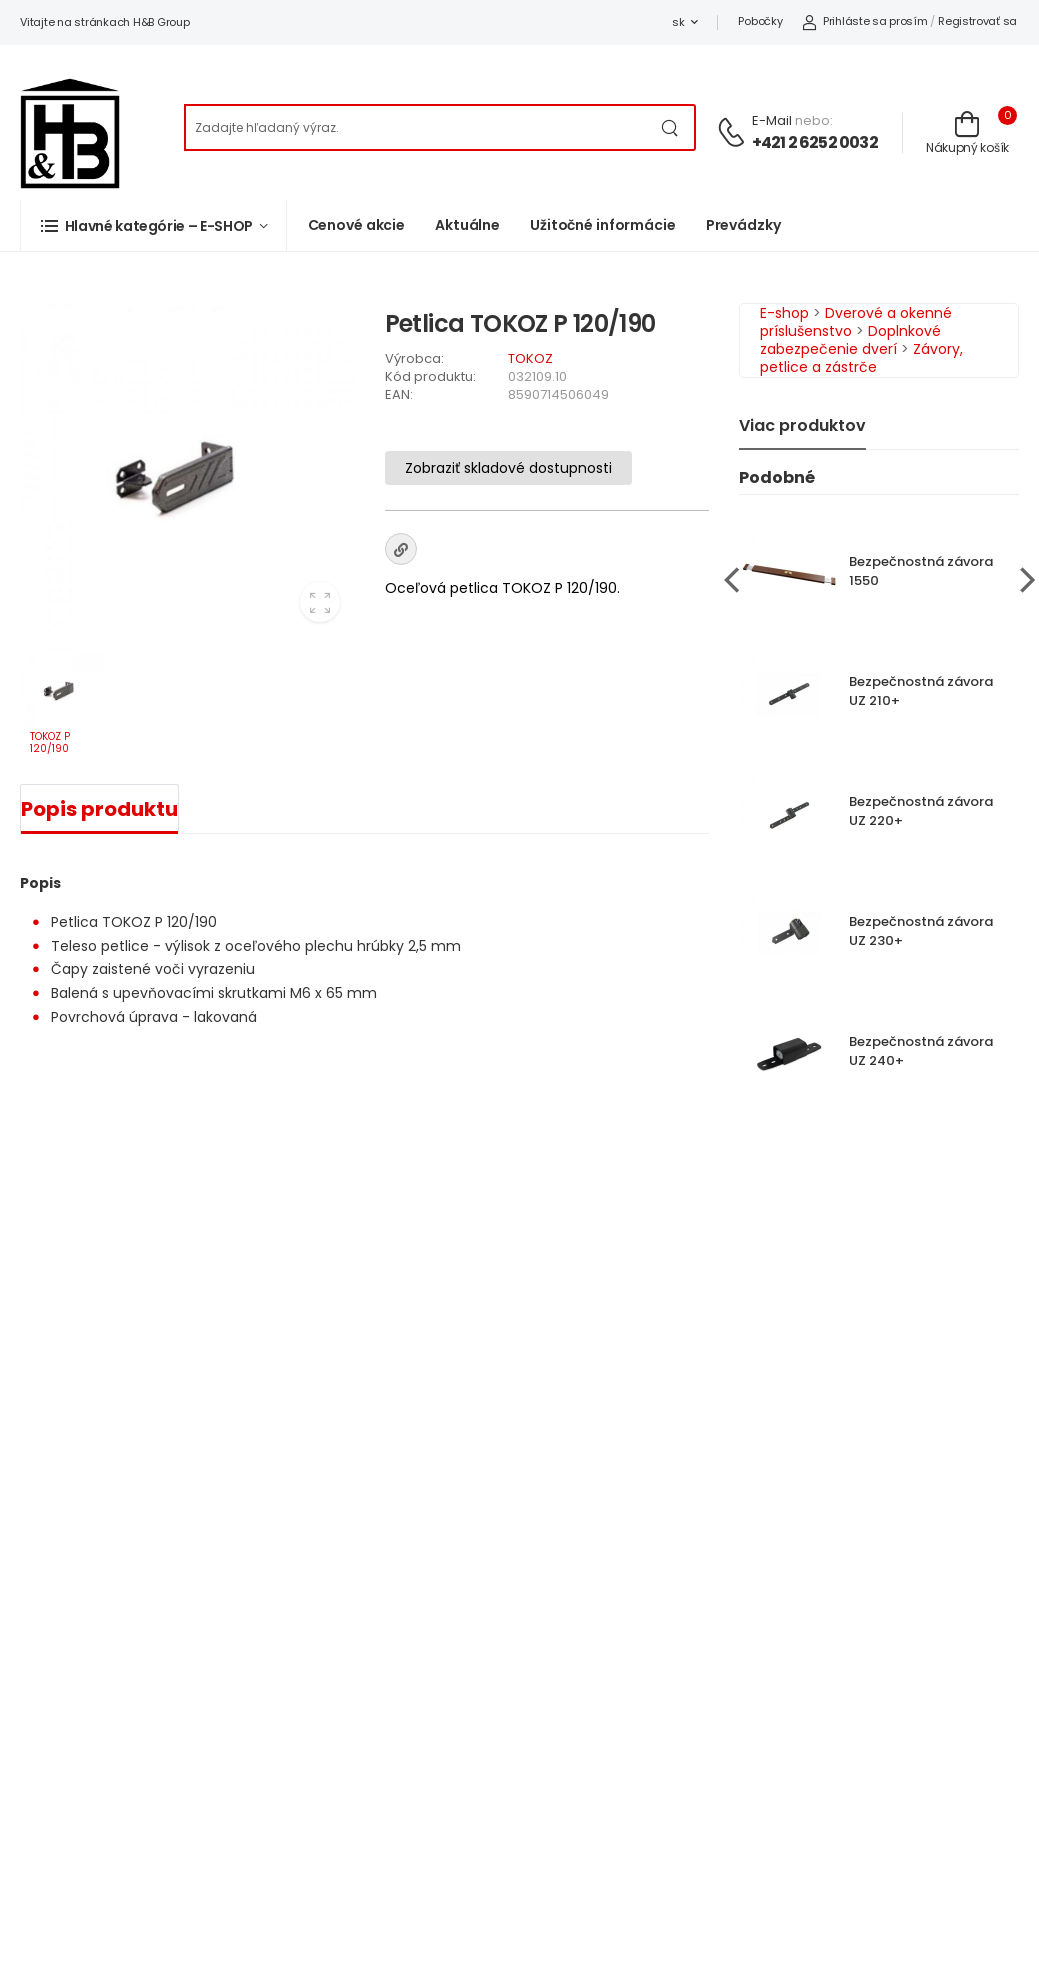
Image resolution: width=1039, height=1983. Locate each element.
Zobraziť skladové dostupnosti (508, 468)
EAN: (399, 394)
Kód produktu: (430, 376)
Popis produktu (99, 809)
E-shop (784, 313)
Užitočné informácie (603, 225)
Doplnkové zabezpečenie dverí (850, 340)
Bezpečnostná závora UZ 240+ (921, 1051)
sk (678, 22)
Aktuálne (467, 225)
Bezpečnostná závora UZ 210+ (921, 691)
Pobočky (760, 21)
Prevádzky (743, 225)
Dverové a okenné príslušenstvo (856, 322)
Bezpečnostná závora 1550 (921, 571)
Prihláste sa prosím (864, 21)
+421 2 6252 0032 (815, 142)
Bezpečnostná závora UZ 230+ (921, 931)
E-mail (772, 120)
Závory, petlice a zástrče (861, 358)
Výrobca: (414, 358)
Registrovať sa (977, 21)
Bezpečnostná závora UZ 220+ (921, 811)
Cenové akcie (357, 225)
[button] (153, 225)
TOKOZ (530, 358)
